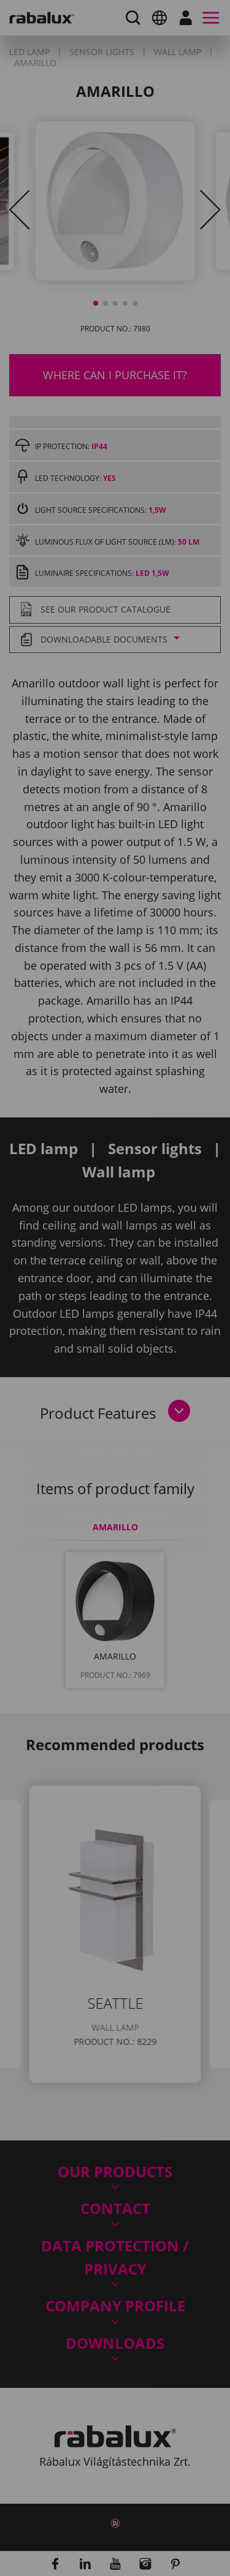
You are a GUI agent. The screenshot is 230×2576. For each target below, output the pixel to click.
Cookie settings (115, 1380)
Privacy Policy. (54, 1347)
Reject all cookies (115, 1411)
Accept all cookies (115, 1442)
